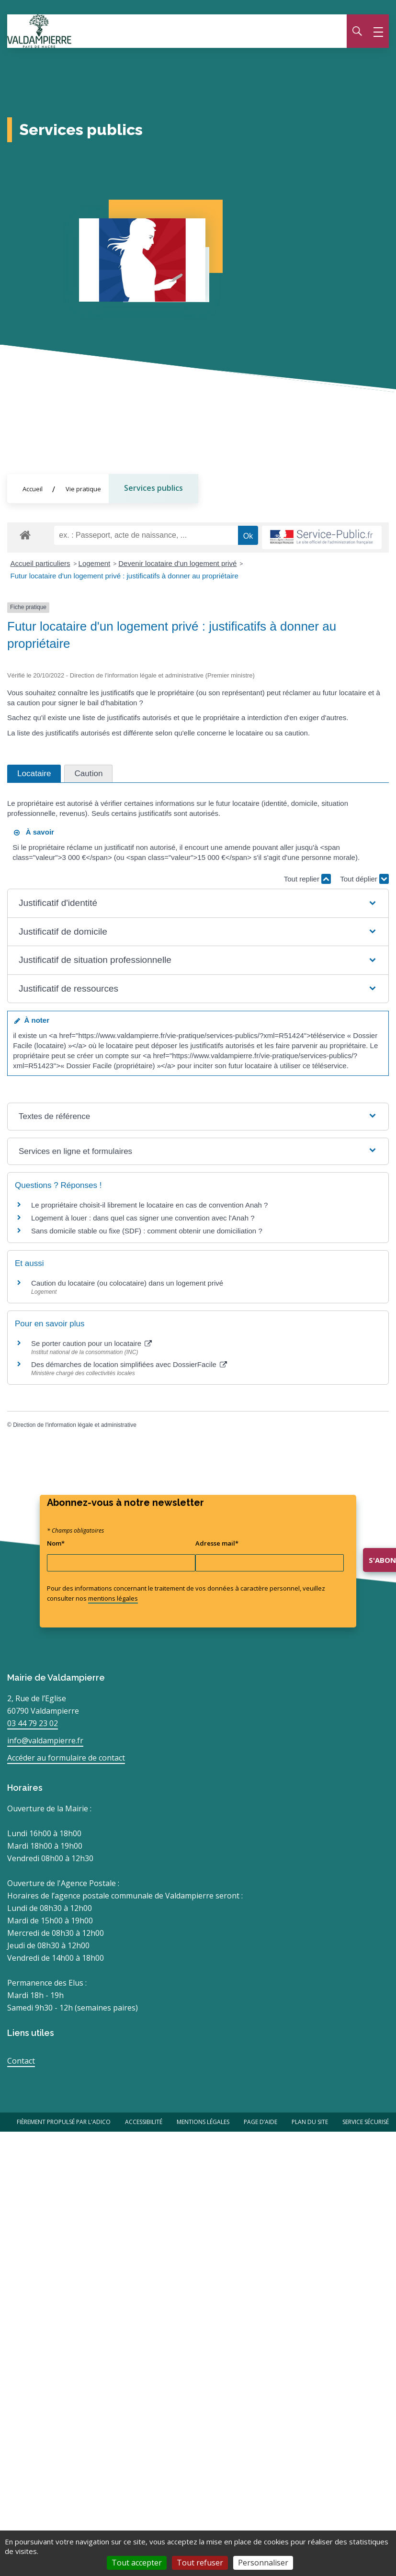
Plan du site (310, 2122)
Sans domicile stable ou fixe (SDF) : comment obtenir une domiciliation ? (146, 1231)
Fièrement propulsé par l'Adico (64, 2122)
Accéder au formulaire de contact (66, 1757)
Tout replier (307, 879)
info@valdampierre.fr (45, 1740)
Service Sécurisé (365, 2122)
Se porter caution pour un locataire (91, 1343)
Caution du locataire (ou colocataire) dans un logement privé (127, 1283)
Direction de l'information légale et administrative (74, 1425)
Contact (21, 2061)
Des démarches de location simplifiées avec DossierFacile (129, 1364)
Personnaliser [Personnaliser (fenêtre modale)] (263, 2562)
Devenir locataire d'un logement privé (177, 563)
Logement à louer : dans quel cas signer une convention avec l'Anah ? (143, 1218)
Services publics (153, 488)
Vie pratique (83, 489)
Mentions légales (203, 2122)
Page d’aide (260, 2122)
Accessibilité (143, 2122)
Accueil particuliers (40, 563)
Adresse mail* (216, 1543)
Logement (95, 563)
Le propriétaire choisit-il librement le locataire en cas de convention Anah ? (149, 1205)
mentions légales (113, 1598)
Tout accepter (137, 2562)
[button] (198, 903)
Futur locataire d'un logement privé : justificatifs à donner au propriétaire (124, 576)
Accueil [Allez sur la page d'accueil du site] (33, 489)
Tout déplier (364, 879)
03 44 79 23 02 (32, 1723)
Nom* (56, 1543)
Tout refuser (200, 2562)
